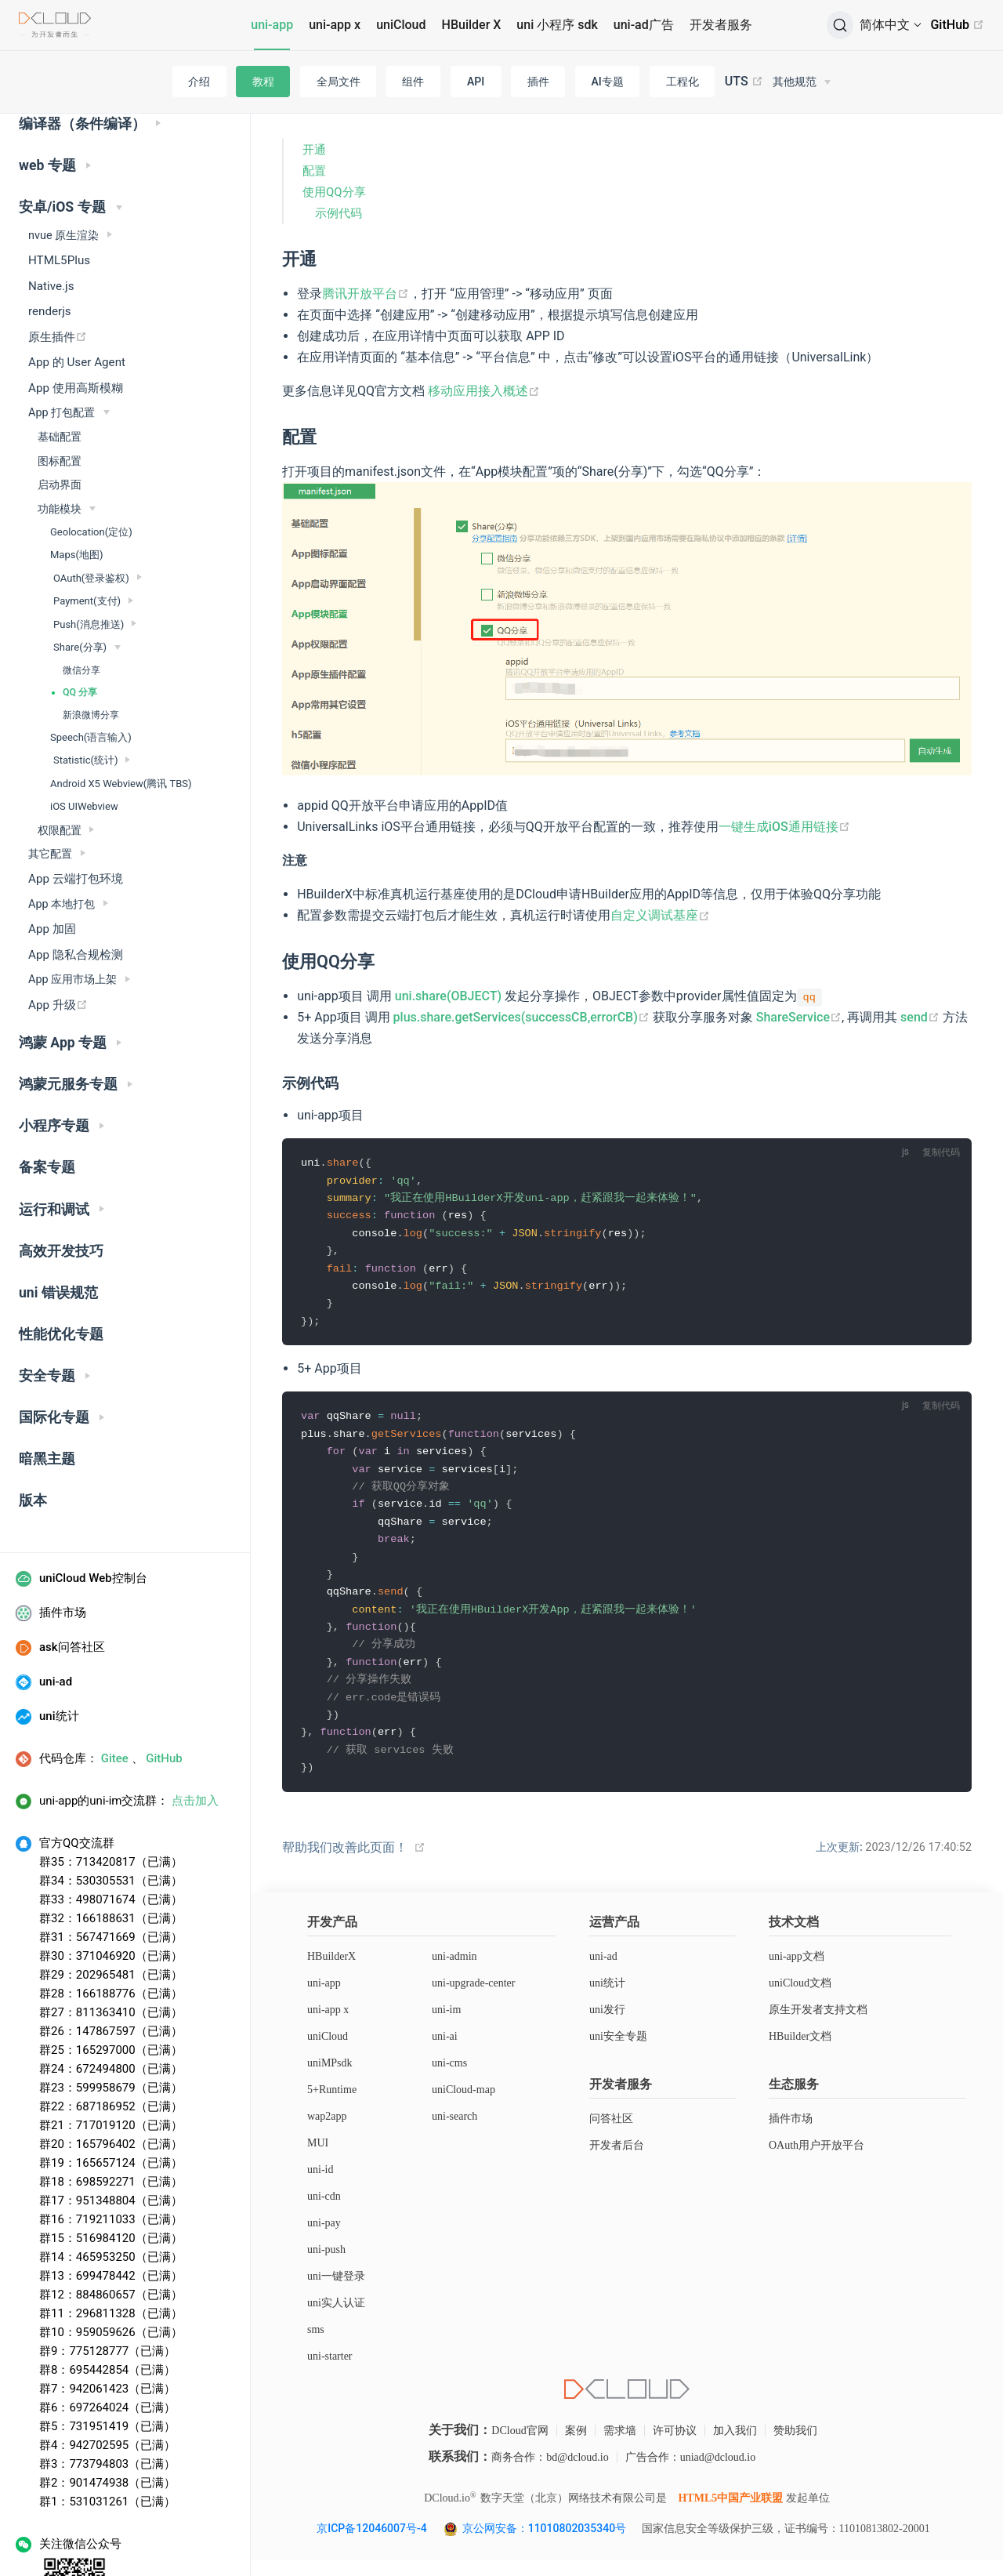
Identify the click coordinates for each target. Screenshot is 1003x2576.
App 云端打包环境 (75, 816)
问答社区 (611, 2134)
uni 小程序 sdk (556, 24)
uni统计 (607, 1999)
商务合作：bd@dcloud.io (549, 2473)
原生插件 (57, 274)
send (920, 1017)
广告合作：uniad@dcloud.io (690, 2473)
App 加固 (52, 866)
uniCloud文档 (800, 1999)
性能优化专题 (61, 1271)
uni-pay (324, 2238)
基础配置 (59, 374)
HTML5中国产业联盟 (730, 2514)
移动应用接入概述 (484, 390)
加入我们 (735, 2446)
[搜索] (840, 25)
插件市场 (791, 2134)
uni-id (320, 2185)
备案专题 (47, 1104)
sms (315, 2345)
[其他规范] (802, 82)
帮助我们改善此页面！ (344, 1863)
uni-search (454, 2132)
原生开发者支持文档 (818, 2025)
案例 (576, 2446)
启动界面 (59, 421)
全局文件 (338, 81)
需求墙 (619, 2446)
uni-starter (330, 2372)
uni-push (326, 2265)
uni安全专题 (618, 2052)
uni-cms (449, 2078)
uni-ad (603, 1972)
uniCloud (400, 24)
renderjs (49, 248)
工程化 (682, 81)
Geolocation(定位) (91, 469)
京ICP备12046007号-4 (371, 2544)
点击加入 (195, 1738)
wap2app (327, 2132)
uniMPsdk (330, 2078)
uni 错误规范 (58, 1230)
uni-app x (334, 24)
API (475, 81)
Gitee (115, 1696)
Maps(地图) (76, 492)
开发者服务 (721, 24)
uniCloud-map (463, 2105)
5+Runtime (332, 2105)
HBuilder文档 (800, 2052)
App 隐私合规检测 (75, 892)
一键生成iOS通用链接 (784, 826)
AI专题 (608, 81)
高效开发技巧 (61, 1188)
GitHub (957, 25)
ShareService (799, 1017)
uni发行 (607, 2025)
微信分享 (81, 607)
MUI (317, 2158)
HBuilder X (472, 24)
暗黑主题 (47, 1396)
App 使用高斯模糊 (75, 325)
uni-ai (445, 2052)
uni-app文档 (796, 1972)
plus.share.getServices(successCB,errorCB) (521, 1017)
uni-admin (454, 1972)
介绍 (199, 81)
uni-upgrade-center (474, 1999)
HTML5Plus (59, 197)
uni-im (446, 2025)
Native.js (51, 223)
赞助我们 (795, 2446)
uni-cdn (324, 2212)
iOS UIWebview (84, 743)
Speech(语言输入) (91, 674)
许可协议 (675, 2446)
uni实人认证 (336, 2318)
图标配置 (59, 398)
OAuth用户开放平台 (816, 2161)
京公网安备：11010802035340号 (545, 2544)
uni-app (272, 24)
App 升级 (58, 942)
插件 (538, 81)
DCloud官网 (519, 2446)
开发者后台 (616, 2161)
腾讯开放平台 (365, 293)
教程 (263, 81)
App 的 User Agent (76, 299)
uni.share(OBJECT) (448, 996)
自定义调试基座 (660, 915)
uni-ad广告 (644, 24)
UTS (744, 81)
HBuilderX (331, 1972)
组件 (413, 81)
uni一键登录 (336, 2292)
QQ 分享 (80, 629)
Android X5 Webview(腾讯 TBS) (121, 721)
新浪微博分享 (91, 652)
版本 (33, 1438)
